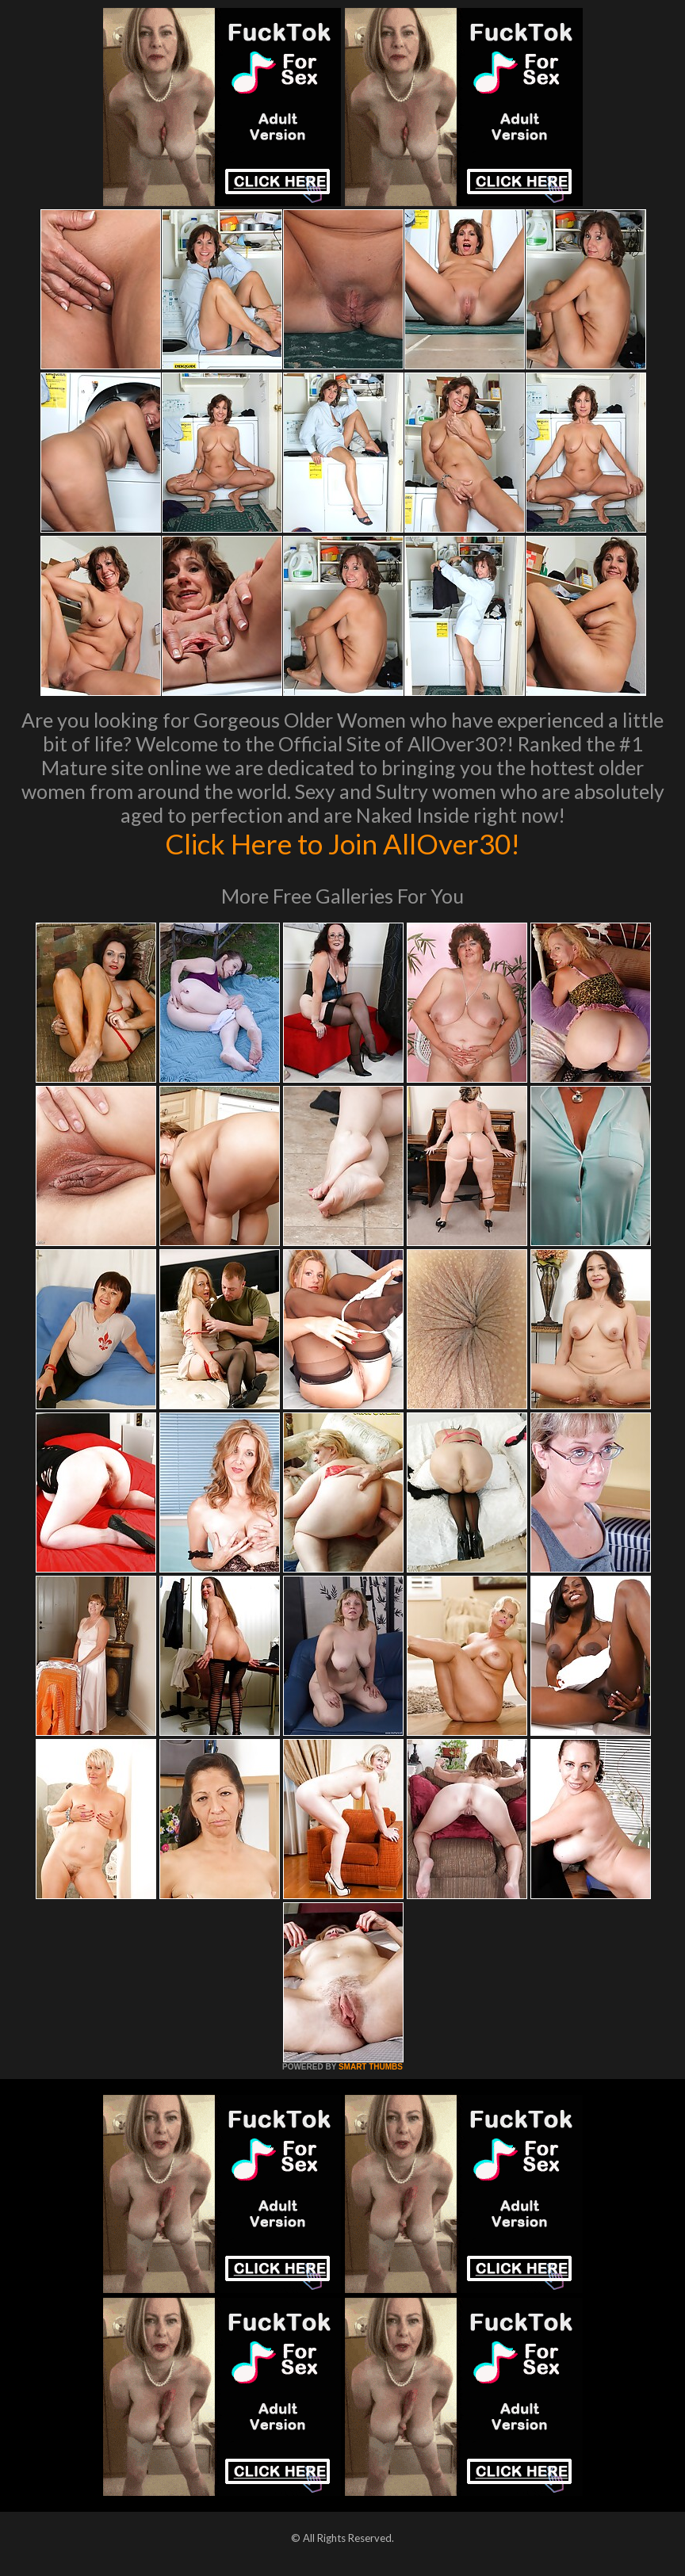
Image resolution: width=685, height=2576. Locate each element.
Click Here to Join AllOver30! (342, 843)
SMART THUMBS (371, 2066)
